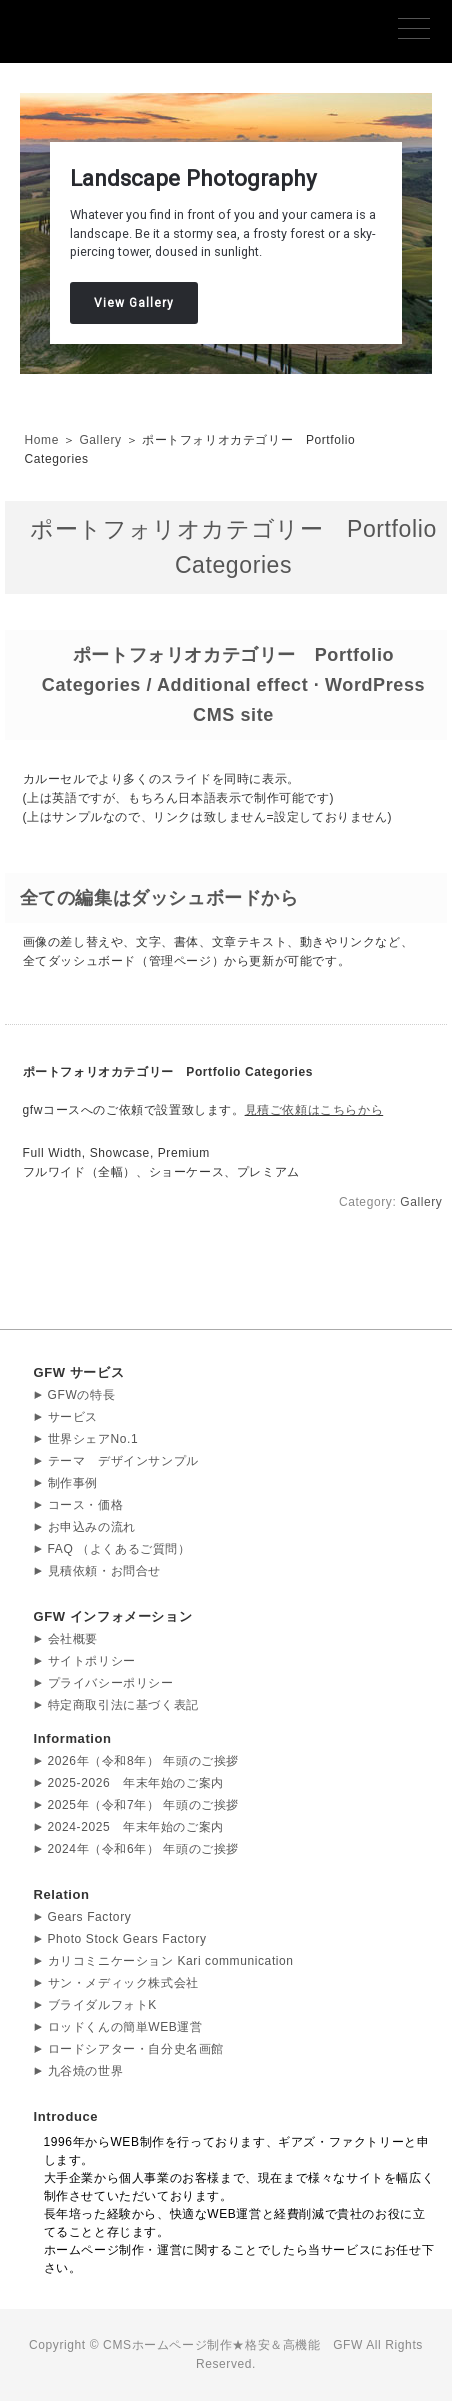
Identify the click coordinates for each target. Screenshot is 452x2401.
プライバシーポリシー (111, 1683)
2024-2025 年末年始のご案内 (136, 1827)
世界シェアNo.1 (93, 1439)
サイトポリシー (92, 1661)
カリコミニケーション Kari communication (171, 1961)
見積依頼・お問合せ (104, 1571)
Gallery (100, 440)
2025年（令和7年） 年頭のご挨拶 (144, 1805)
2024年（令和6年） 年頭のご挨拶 (144, 1849)
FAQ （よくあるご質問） (119, 1549)
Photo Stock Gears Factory (127, 1939)
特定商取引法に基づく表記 (123, 1705)
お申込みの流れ (92, 1527)
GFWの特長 (82, 1395)
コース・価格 (86, 1505)
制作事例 (73, 1483)
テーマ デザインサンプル (123, 1461)
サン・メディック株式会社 (123, 1983)
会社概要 (73, 1639)
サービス (73, 1417)
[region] (226, 233)
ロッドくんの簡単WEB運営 (125, 2027)
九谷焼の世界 (86, 2071)
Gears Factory (90, 1917)
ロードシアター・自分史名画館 (136, 2049)
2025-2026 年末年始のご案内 (136, 1783)
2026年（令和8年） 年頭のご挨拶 (144, 1761)
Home (42, 440)
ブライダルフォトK (102, 2005)
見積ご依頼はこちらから (314, 1110)
